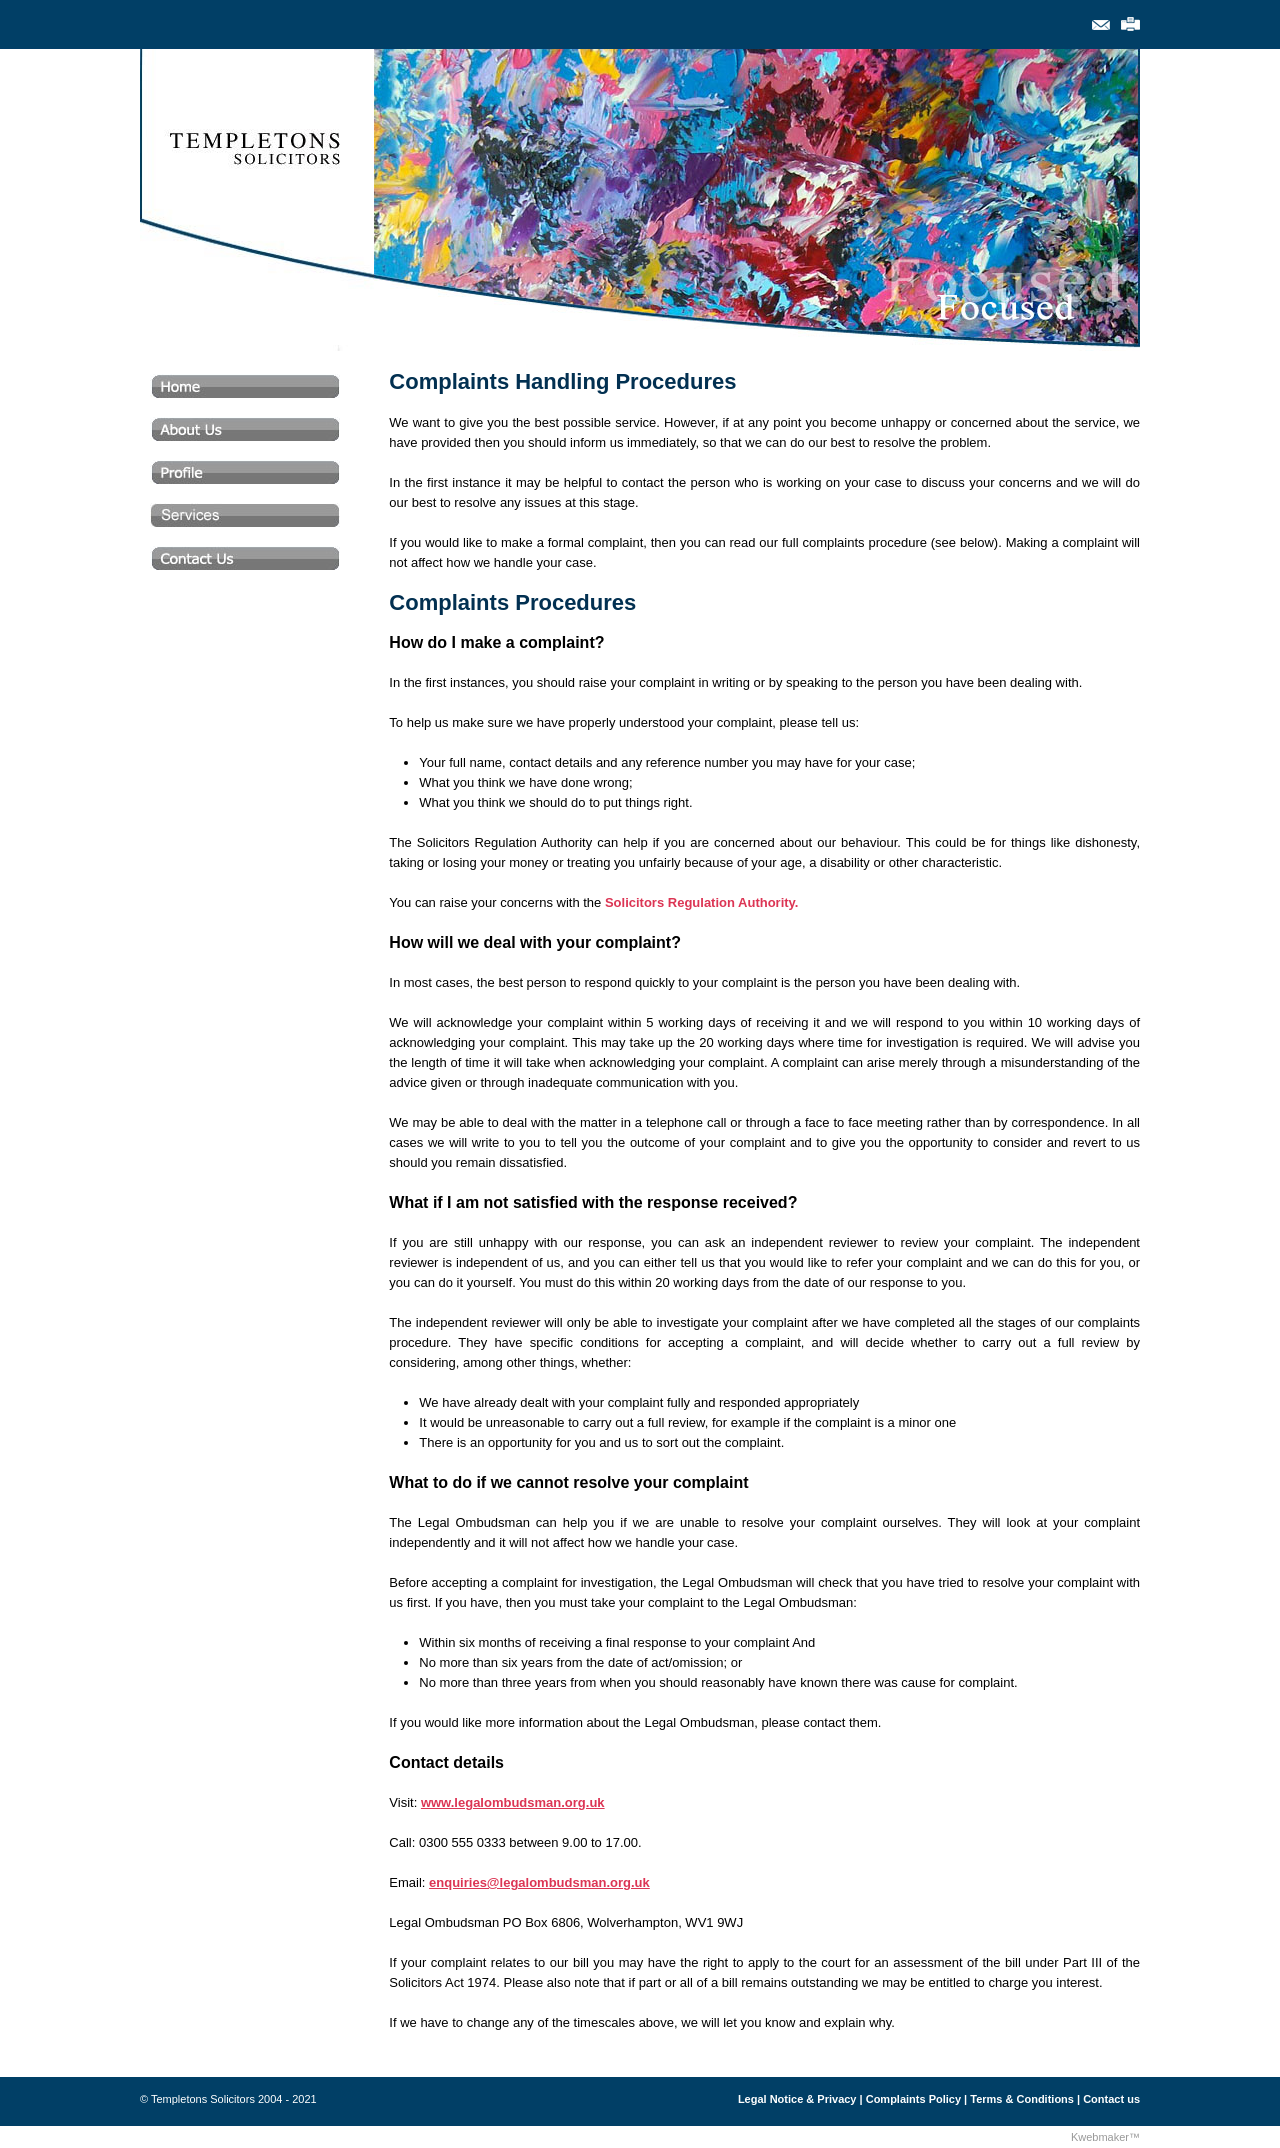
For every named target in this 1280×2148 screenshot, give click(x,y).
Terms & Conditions (1022, 2099)
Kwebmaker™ (1105, 2137)
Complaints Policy (913, 2099)
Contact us (1111, 2099)
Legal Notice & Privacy (797, 2099)
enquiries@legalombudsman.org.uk (539, 1882)
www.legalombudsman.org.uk (513, 1802)
